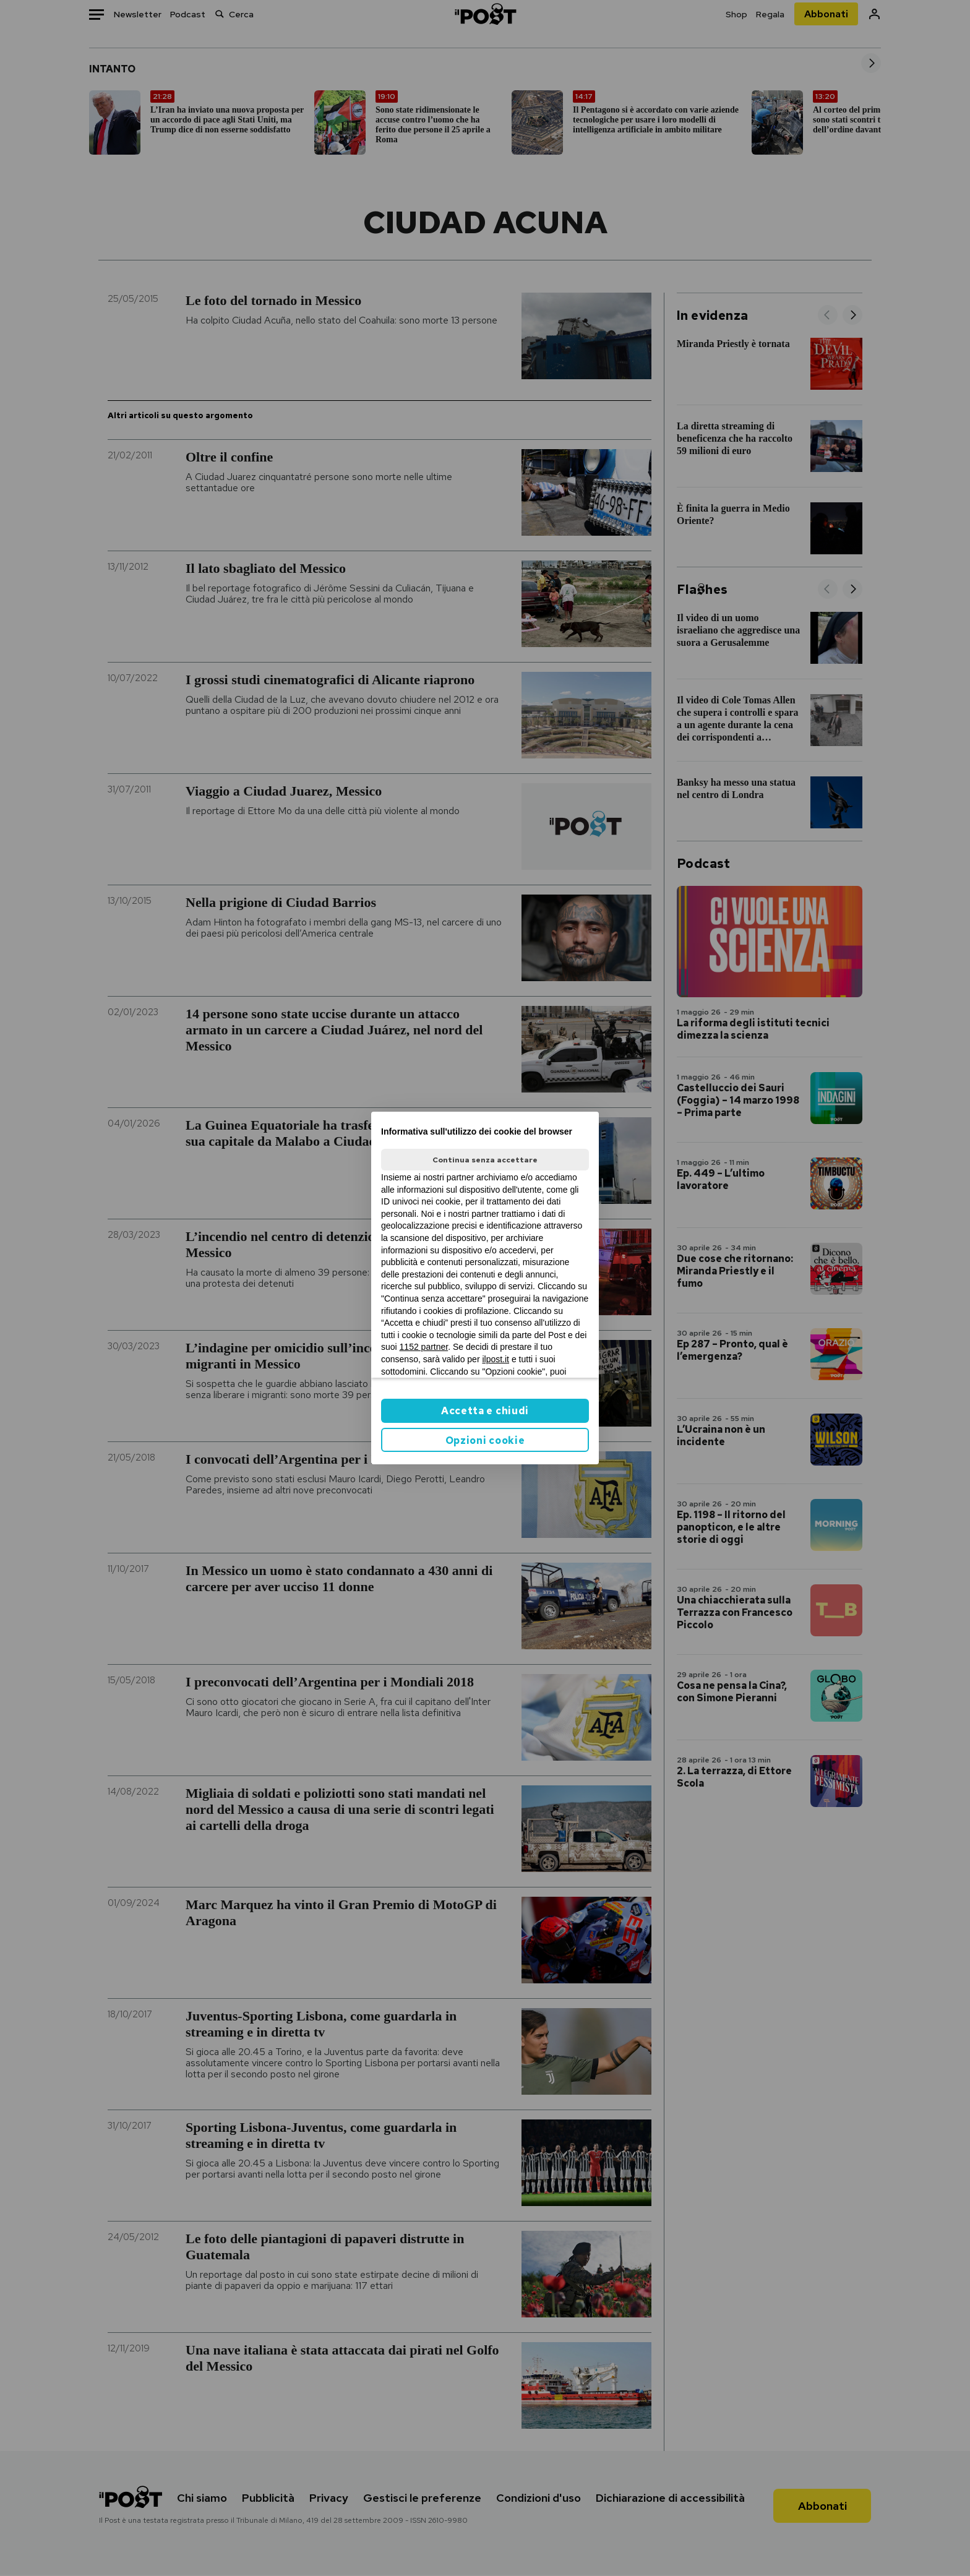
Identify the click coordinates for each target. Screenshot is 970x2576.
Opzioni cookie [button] (485, 1440)
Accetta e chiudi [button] (485, 1410)
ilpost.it (495, 1359)
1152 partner (424, 1347)
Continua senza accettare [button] (485, 1160)
